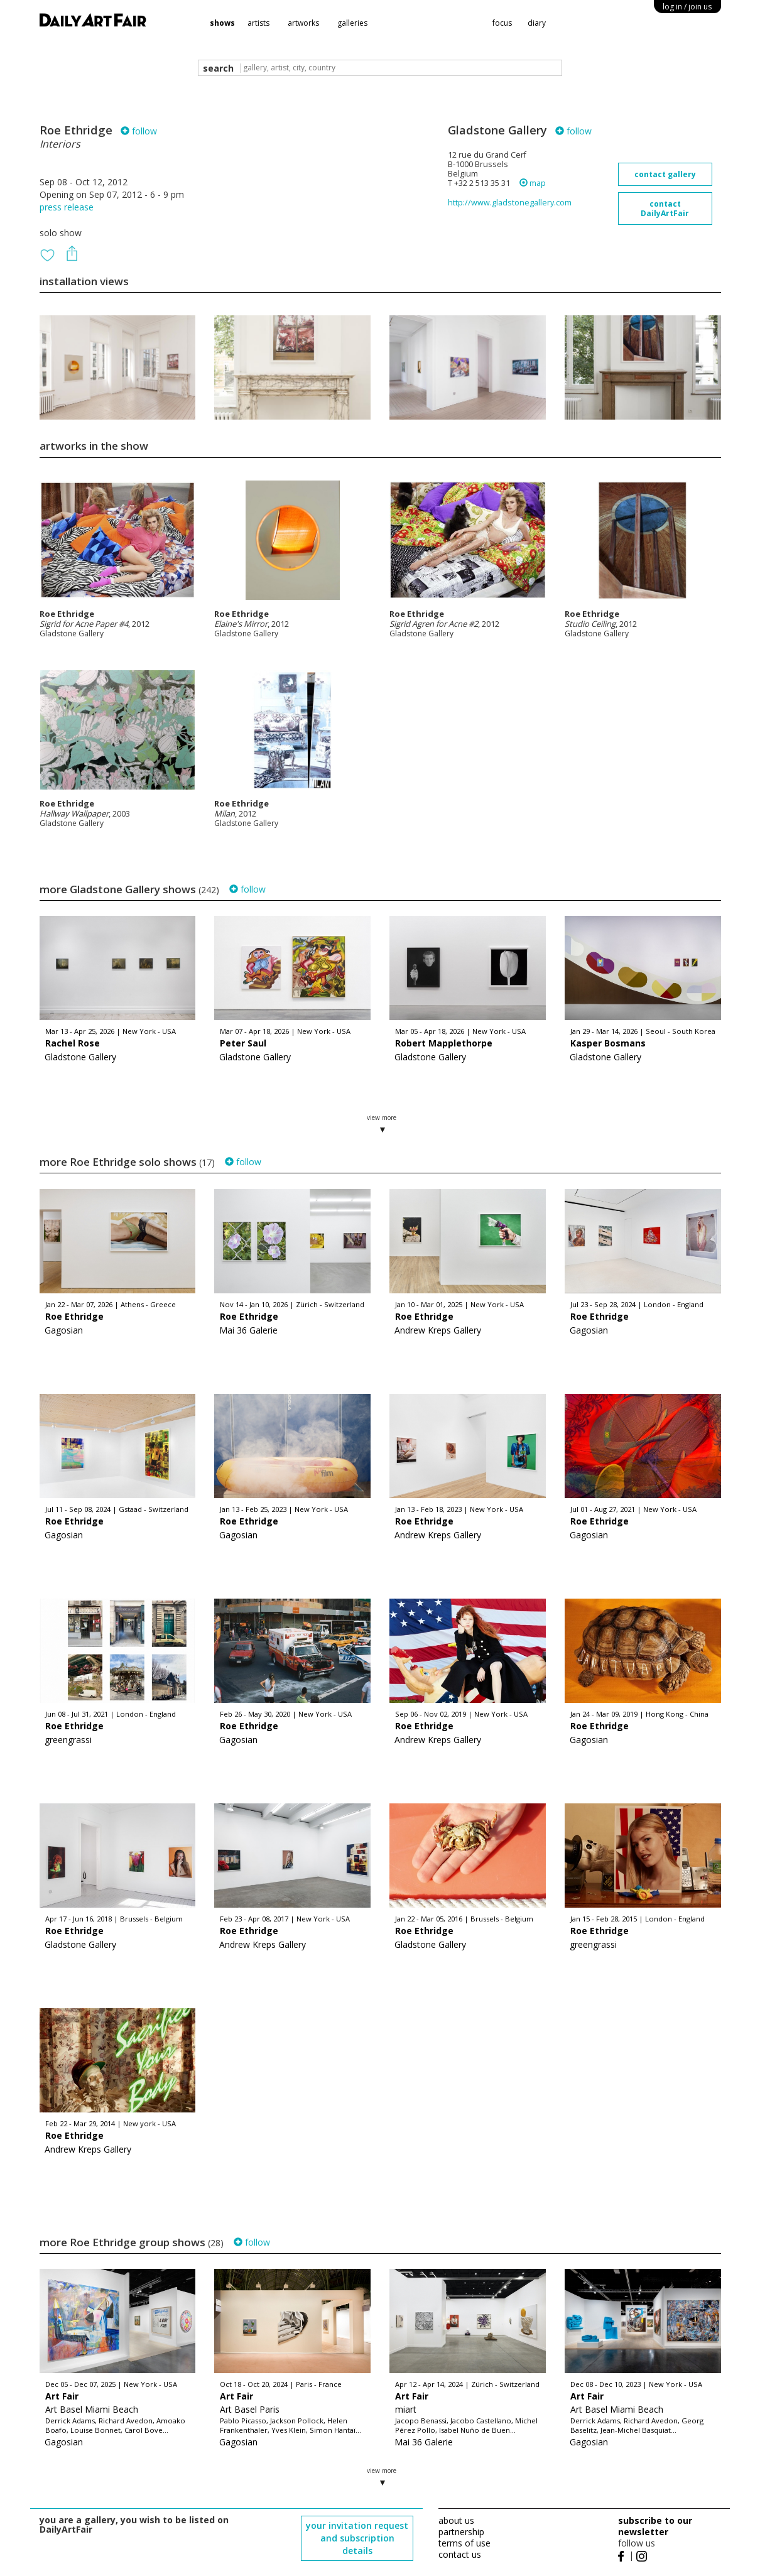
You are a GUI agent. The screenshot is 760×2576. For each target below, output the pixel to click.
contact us (459, 2554)
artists (258, 23)
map (532, 183)
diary (537, 23)
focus (502, 23)
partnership (461, 2532)
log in (687, 6)
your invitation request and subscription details (357, 2538)
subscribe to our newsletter (655, 2526)
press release (67, 207)
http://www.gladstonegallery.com (510, 202)
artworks (303, 23)
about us (456, 2520)
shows (222, 23)
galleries (352, 23)
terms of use (464, 2543)
